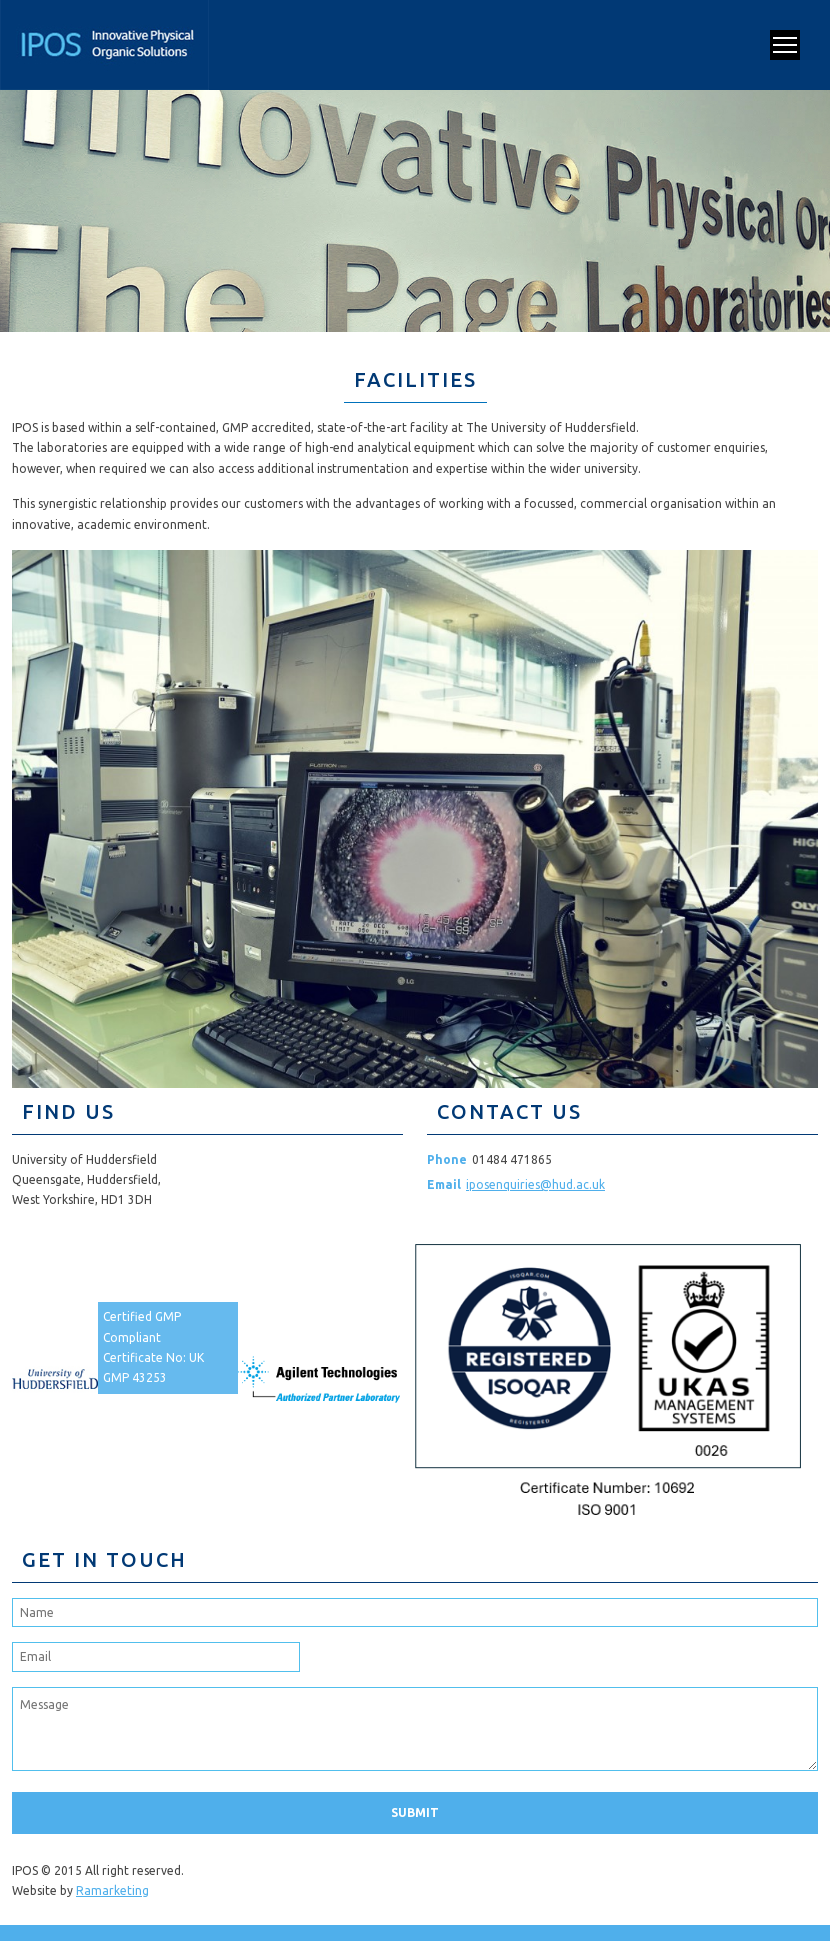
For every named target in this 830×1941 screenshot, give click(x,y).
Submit (415, 1812)
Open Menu (785, 45)
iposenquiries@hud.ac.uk (535, 1184)
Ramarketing (112, 1890)
